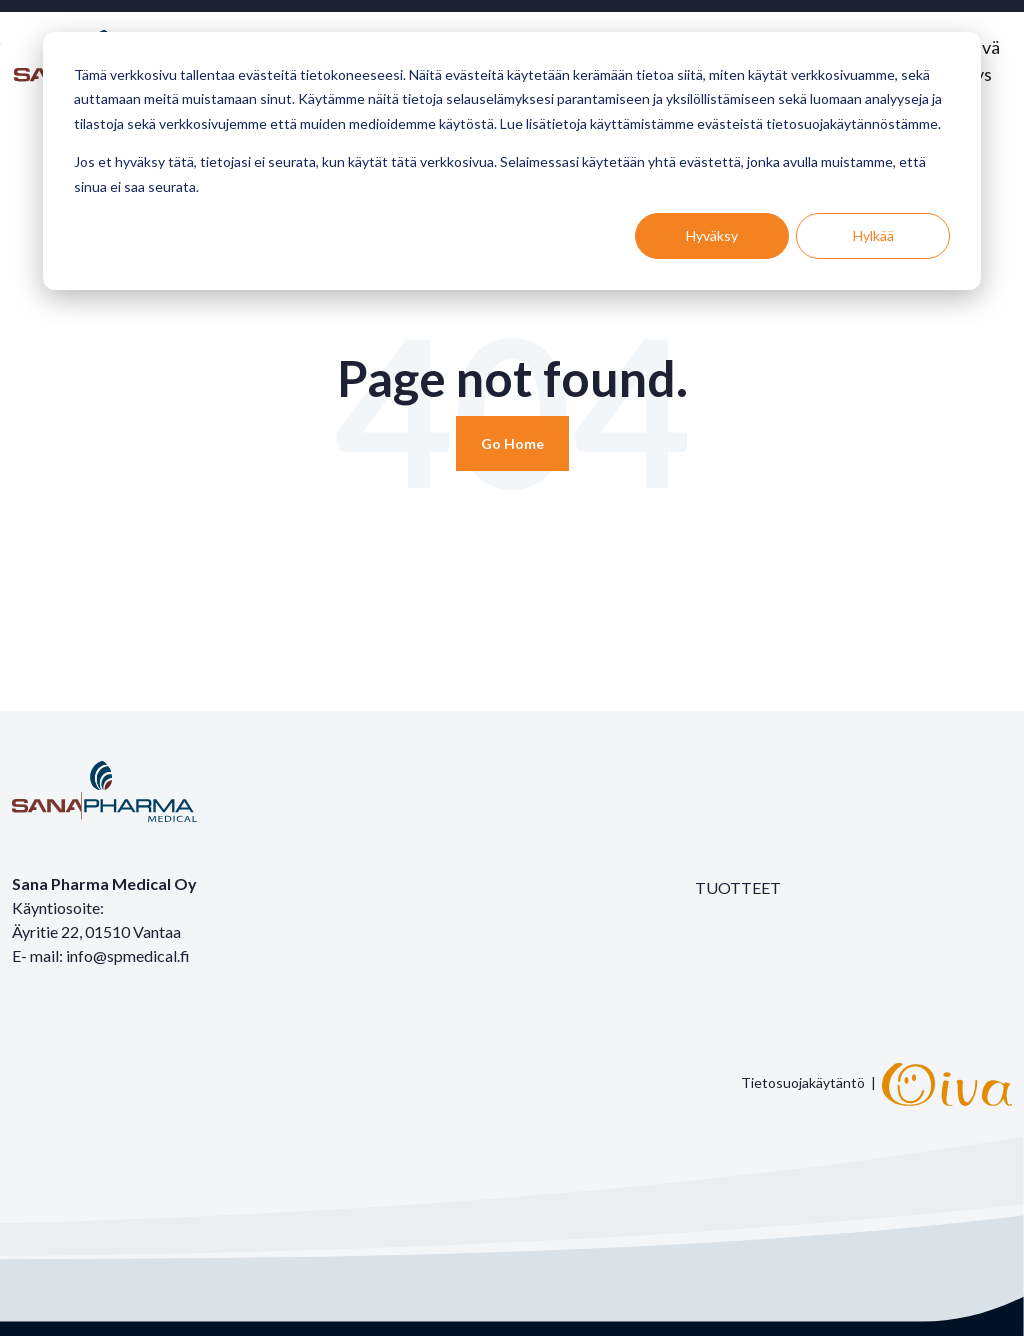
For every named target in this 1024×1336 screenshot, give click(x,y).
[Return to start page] (512, 443)
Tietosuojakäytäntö (803, 1082)
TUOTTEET (738, 887)
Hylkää (873, 235)
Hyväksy (712, 235)
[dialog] (512, 161)
